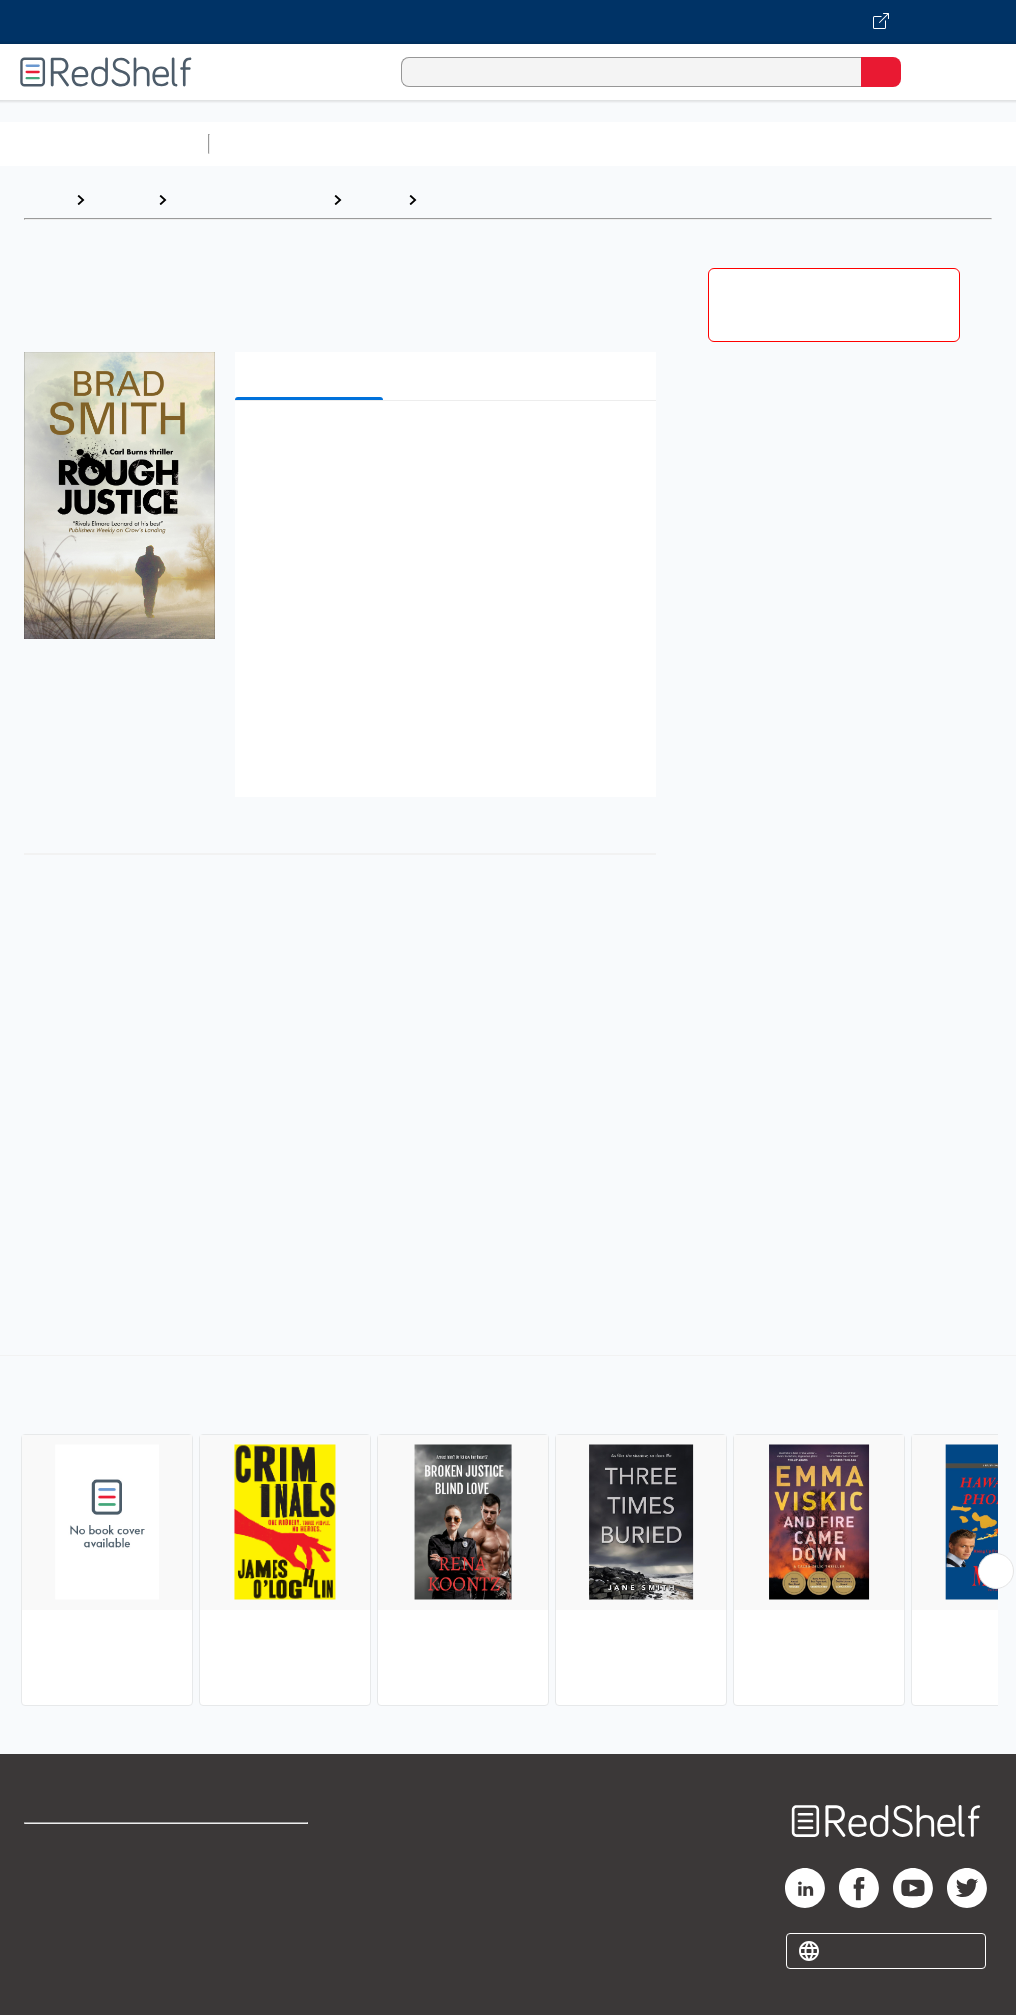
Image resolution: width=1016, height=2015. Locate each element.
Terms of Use (260, 1847)
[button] (443, 446)
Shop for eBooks (83, 1847)
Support (51, 1891)
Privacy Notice (75, 1935)
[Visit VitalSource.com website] (508, 22)
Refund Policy (262, 1891)
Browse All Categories (104, 143)
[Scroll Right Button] (996, 1571)
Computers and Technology (571, 143)
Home (45, 199)
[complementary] (508, 1533)
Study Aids (270, 143)
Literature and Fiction (249, 199)
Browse (121, 199)
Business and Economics (776, 143)
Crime (449, 199)
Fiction (374, 199)
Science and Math (392, 143)
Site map (55, 1979)
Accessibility (258, 1935)
